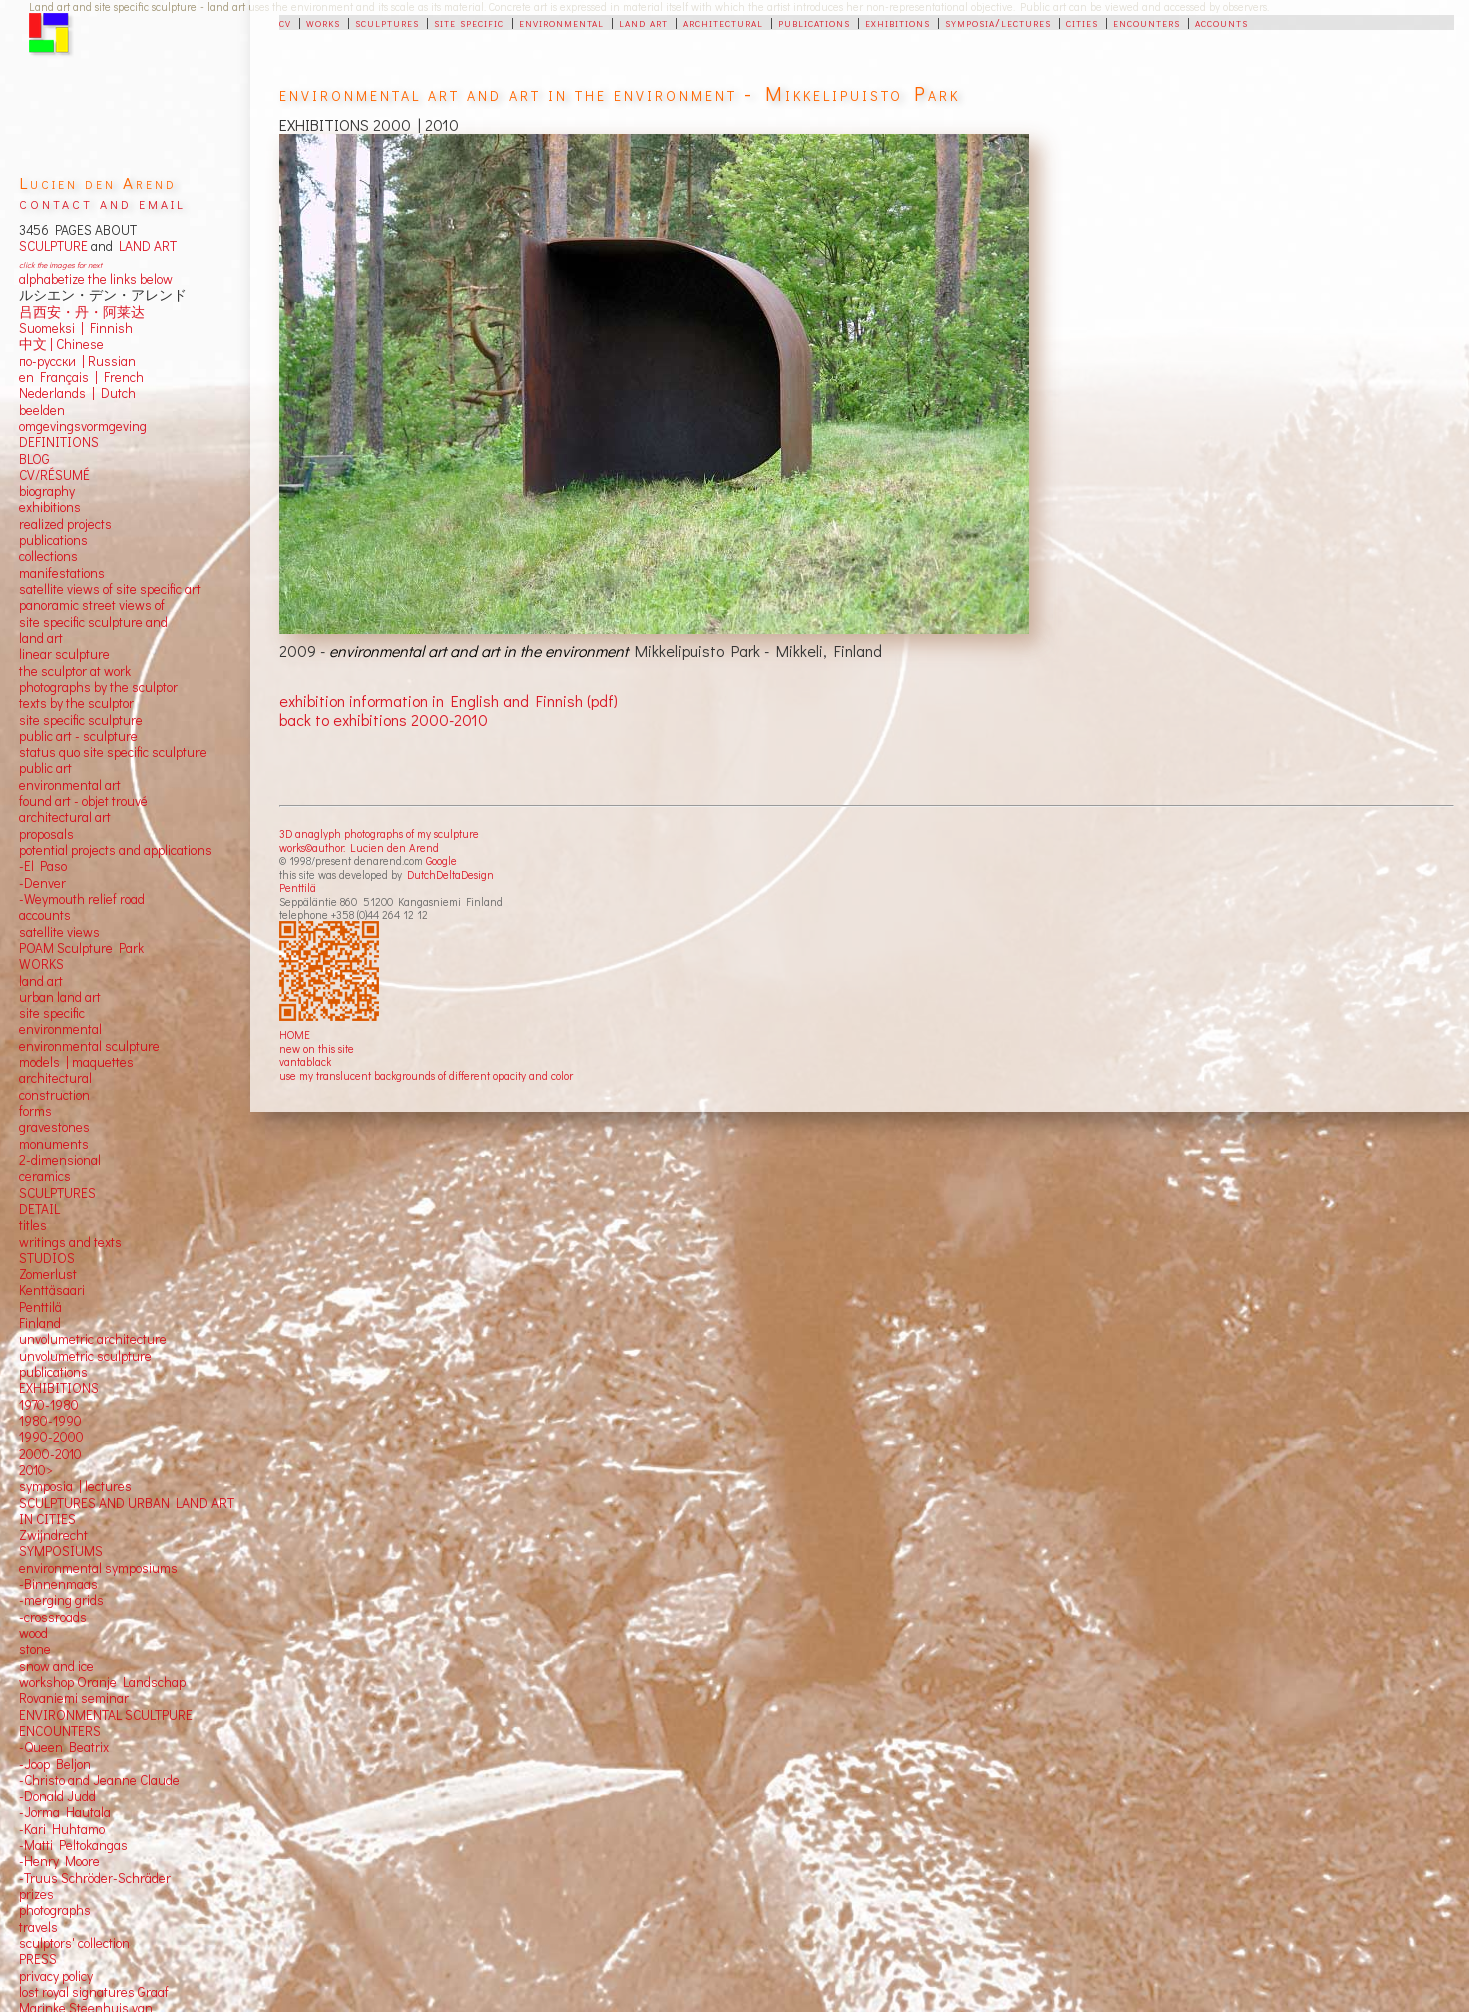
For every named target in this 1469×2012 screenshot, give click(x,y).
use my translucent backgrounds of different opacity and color (426, 1075)
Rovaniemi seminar (74, 1698)
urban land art (60, 997)
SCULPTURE (53, 246)
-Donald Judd (57, 1796)
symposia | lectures (75, 1486)
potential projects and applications (115, 850)
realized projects (65, 524)
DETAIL (39, 1209)
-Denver (42, 883)
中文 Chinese (61, 344)
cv (285, 22)
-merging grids (61, 1600)
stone (35, 1649)
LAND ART (145, 246)
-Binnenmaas (58, 1584)
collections (48, 556)
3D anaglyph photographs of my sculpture (379, 833)
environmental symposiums (98, 1568)
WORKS (41, 964)
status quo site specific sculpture (113, 752)
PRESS (38, 1959)
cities (1082, 22)
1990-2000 (51, 1437)
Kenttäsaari (52, 1290)
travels (38, 1927)
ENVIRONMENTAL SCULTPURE (106, 1715)
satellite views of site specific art (110, 589)
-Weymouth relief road (82, 899)
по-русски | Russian (77, 361)
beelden (42, 410)
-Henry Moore (59, 1861)
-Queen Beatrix (64, 1747)
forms (35, 1111)
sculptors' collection (74, 1943)
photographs (55, 1910)
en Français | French (81, 377)
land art (643, 22)
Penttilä (297, 887)
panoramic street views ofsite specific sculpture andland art (93, 621)
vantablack (305, 1061)
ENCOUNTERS (60, 1731)
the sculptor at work (75, 671)
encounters (1146, 22)
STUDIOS (47, 1258)
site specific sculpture (81, 720)
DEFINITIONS (59, 442)
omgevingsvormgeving (83, 426)
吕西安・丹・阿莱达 (82, 312)
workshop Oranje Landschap (102, 1682)
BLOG (34, 459)
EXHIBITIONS (59, 1388)
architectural (723, 22)
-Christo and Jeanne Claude (99, 1780)
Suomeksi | (51, 328)
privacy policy (56, 1976)
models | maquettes (76, 1062)
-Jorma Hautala (65, 1812)
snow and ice (56, 1666)
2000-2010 (50, 1454)
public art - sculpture (78, 736)
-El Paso (43, 866)
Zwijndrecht (53, 1535)
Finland (40, 1323)
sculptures (387, 22)
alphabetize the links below (96, 279)
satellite (41, 932)
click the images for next (60, 264)
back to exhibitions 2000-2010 (383, 719)
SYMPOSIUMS (61, 1551)
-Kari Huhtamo (62, 1829)
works (323, 22)
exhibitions (897, 22)
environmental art (70, 785)
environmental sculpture (89, 1046)
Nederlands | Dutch (77, 393)
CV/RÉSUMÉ (54, 475)
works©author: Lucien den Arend (359, 847)
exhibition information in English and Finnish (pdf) (448, 700)
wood (33, 1633)
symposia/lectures (998, 22)
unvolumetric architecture (93, 1339)
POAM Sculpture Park (81, 948)
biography (47, 491)
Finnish (108, 328)
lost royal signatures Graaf (94, 1992)
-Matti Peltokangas (73, 1845)
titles (33, 1225)
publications (814, 22)
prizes (36, 1894)
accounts (1221, 22)
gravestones (54, 1127)
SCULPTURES (57, 1193)
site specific (469, 22)
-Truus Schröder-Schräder (95, 1878)
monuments (54, 1144)
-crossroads (53, 1617)
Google (441, 860)
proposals (46, 834)
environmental (561, 22)
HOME (294, 1034)
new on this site (316, 1048)
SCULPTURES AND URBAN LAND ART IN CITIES (126, 1511)
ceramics (45, 1176)
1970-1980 (49, 1405)
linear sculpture (64, 654)
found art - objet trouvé (83, 801)
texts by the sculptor (76, 703)
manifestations (62, 573)
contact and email (102, 202)
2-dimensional (60, 1160)
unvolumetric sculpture (85, 1356)
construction (54, 1095)
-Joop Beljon (55, 1764)
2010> (36, 1470)
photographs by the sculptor (98, 687)
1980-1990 (50, 1421)
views (83, 932)
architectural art (65, 817)
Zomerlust (48, 1274)
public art (45, 768)
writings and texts (70, 1242)
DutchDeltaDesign (450, 874)
